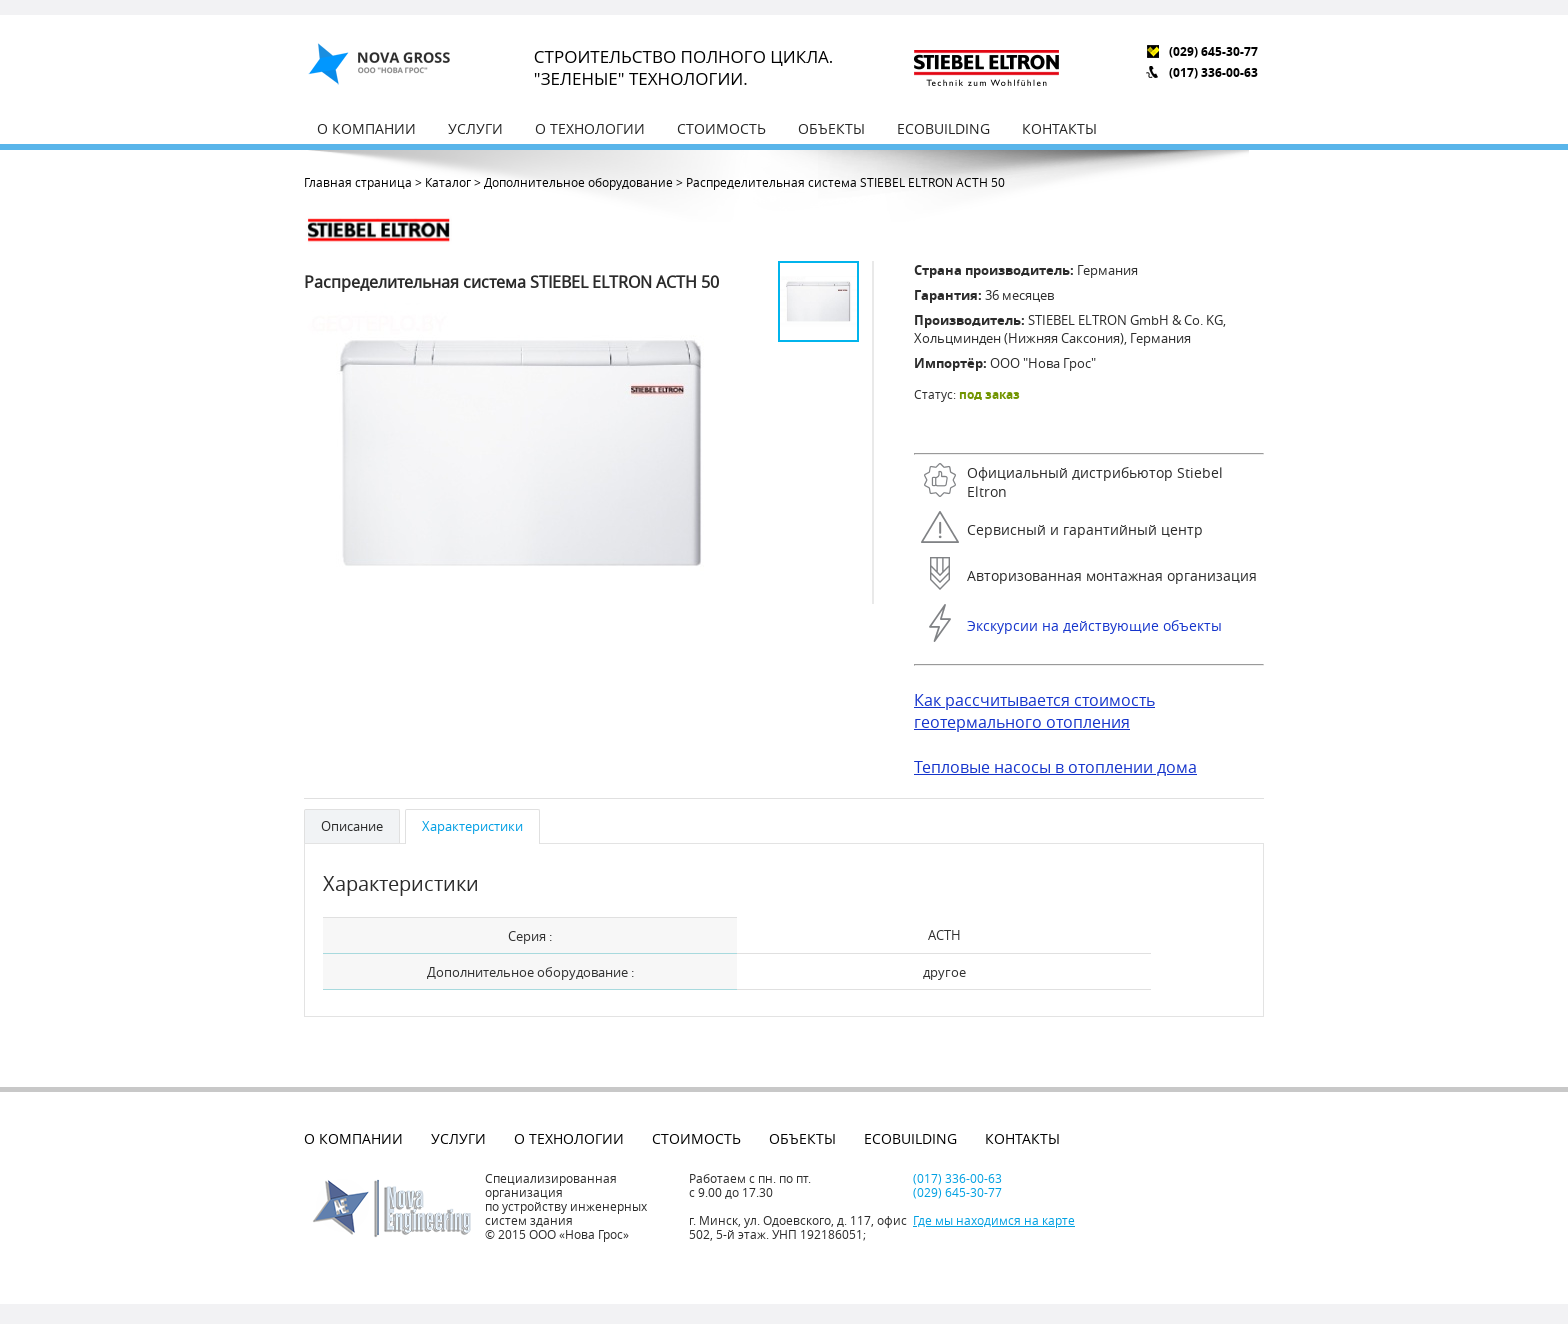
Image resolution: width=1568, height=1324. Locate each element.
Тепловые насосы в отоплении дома (1055, 767)
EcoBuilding (943, 128)
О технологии (590, 128)
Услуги (475, 128)
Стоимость (721, 128)
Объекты (831, 128)
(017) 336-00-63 (1213, 72)
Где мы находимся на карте (994, 1220)
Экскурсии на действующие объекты (1094, 625)
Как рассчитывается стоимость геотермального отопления (1034, 711)
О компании (366, 128)
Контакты (1059, 128)
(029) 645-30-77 (1213, 51)
